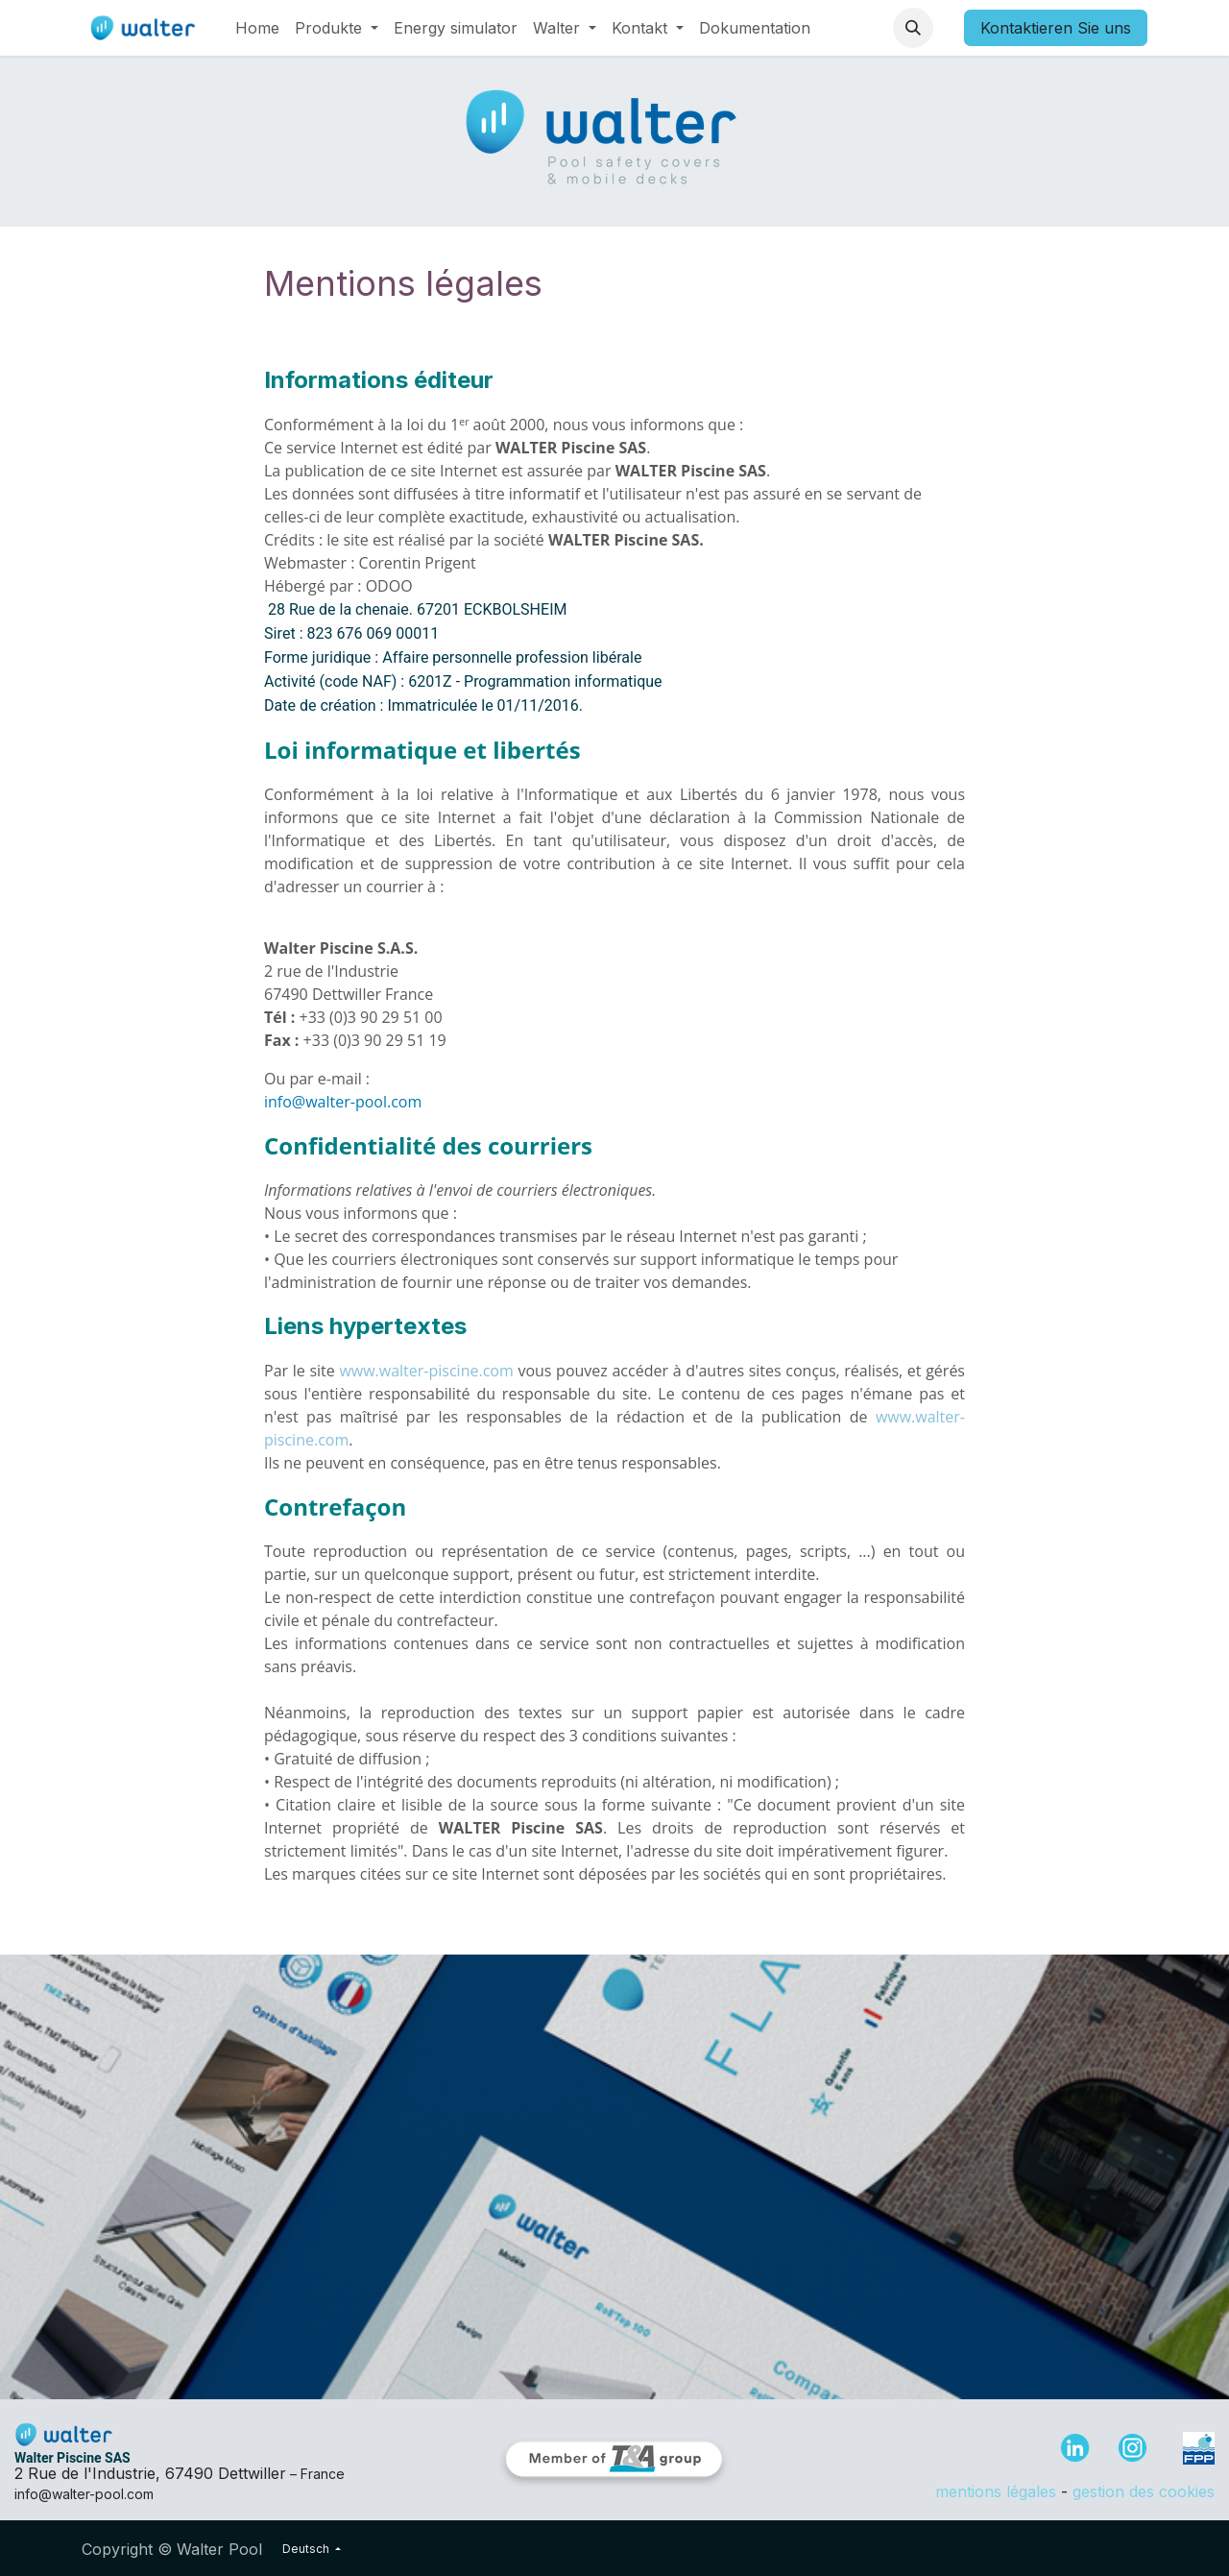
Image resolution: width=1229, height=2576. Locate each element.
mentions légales (995, 2491)
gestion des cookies (1143, 2491)
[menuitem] (257, 28)
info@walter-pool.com (343, 1101)
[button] (913, 28)
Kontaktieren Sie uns (1055, 27)
